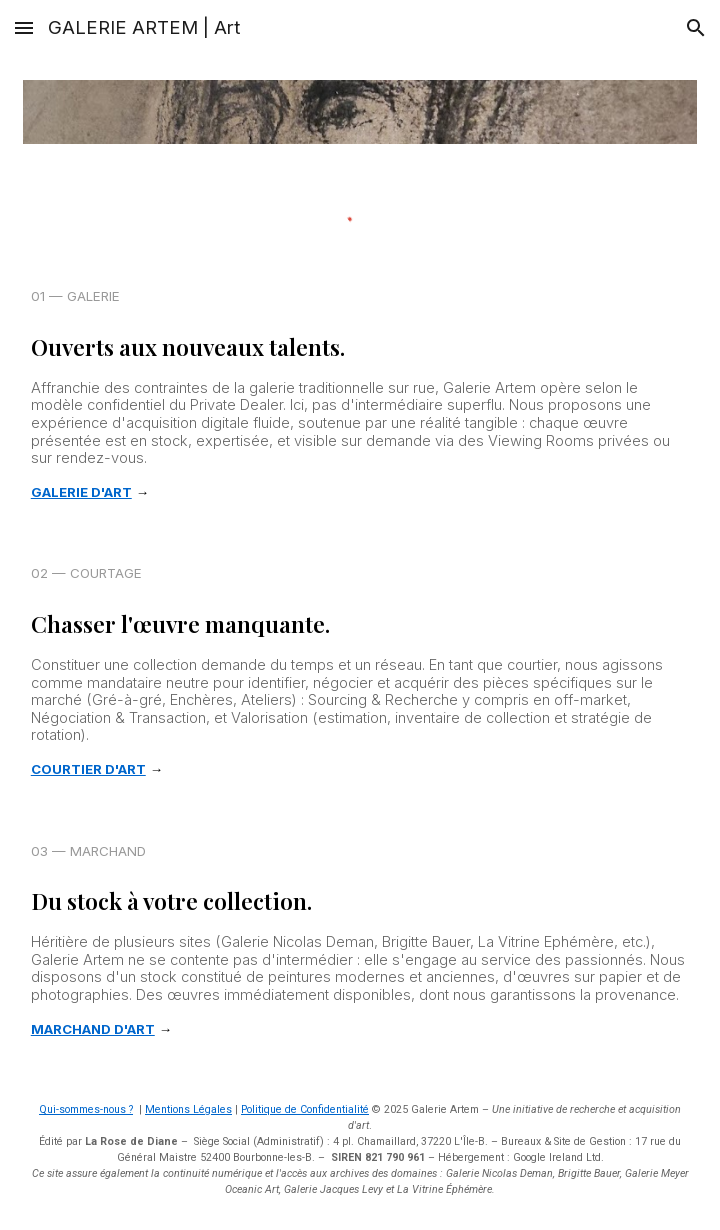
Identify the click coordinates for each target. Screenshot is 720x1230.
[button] (24, 27)
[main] (360, 394)
